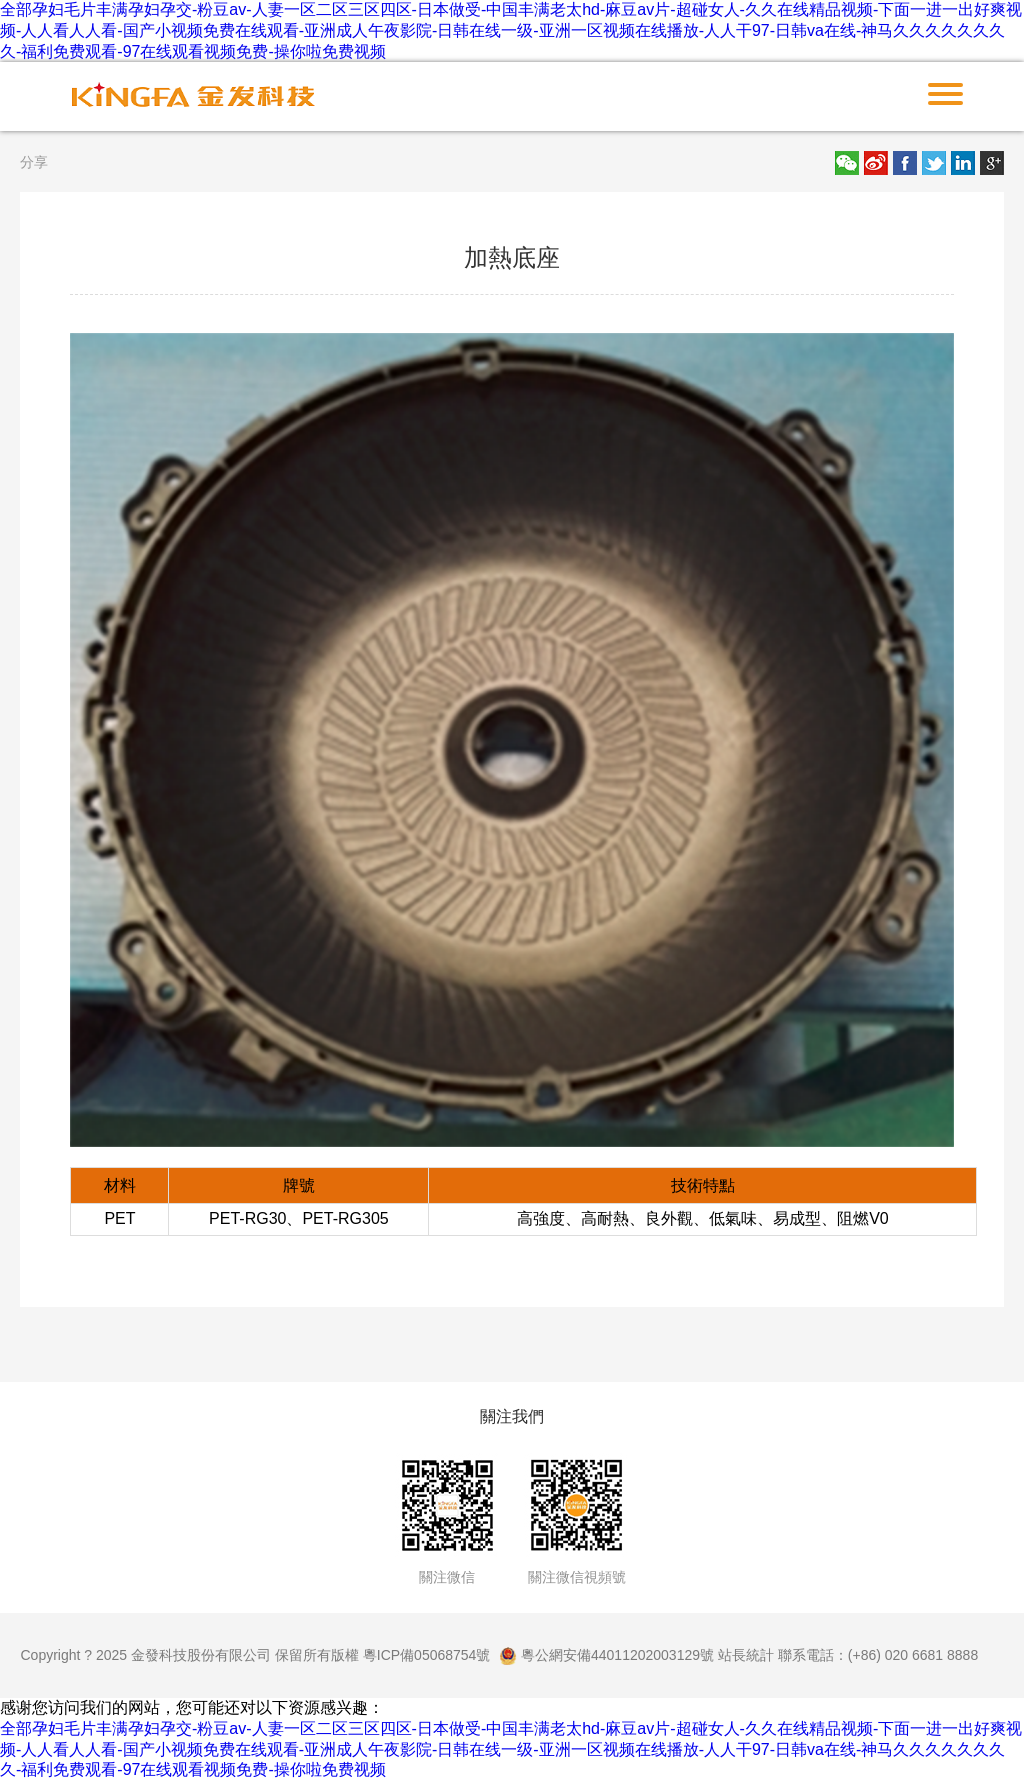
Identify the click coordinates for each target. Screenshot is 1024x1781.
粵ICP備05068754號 (427, 1655)
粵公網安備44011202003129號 (606, 1655)
